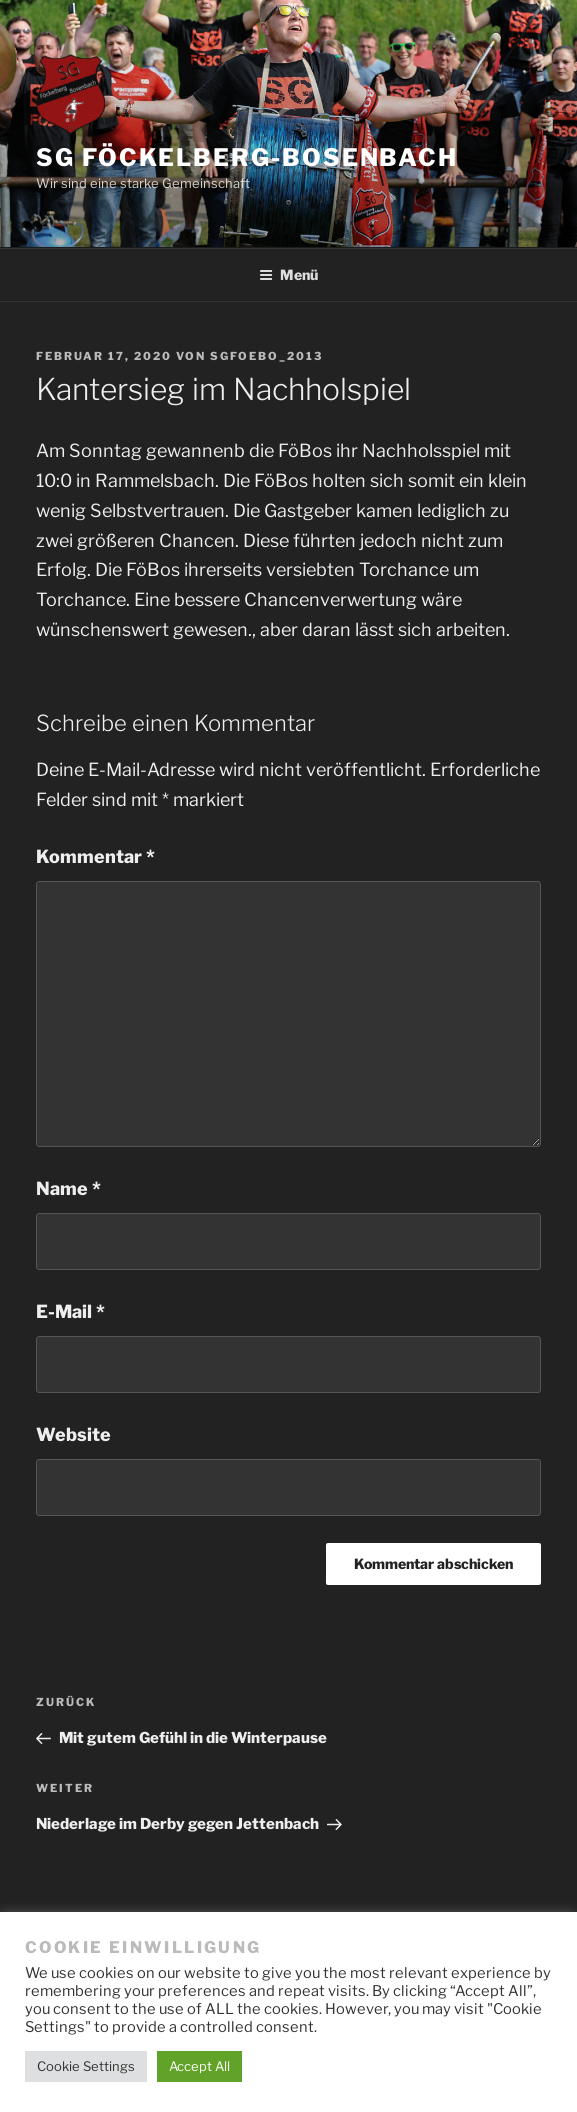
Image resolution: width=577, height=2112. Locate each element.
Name (68, 1188)
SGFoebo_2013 (266, 356)
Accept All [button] (199, 2066)
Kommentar (95, 856)
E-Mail (70, 1311)
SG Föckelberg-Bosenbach (247, 157)
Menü (288, 274)
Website (73, 1434)
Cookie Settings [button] (86, 2066)
